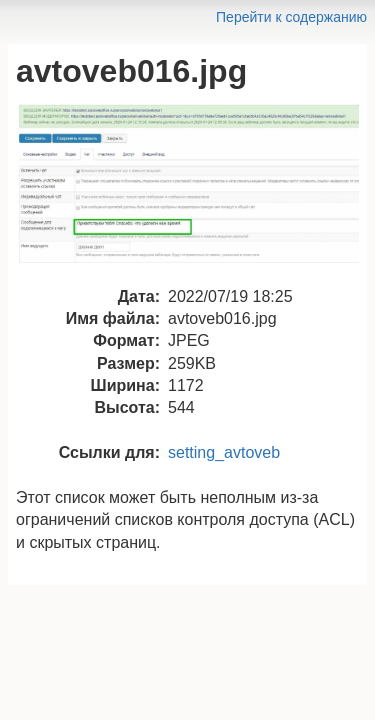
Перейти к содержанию (291, 17)
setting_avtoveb (224, 452)
